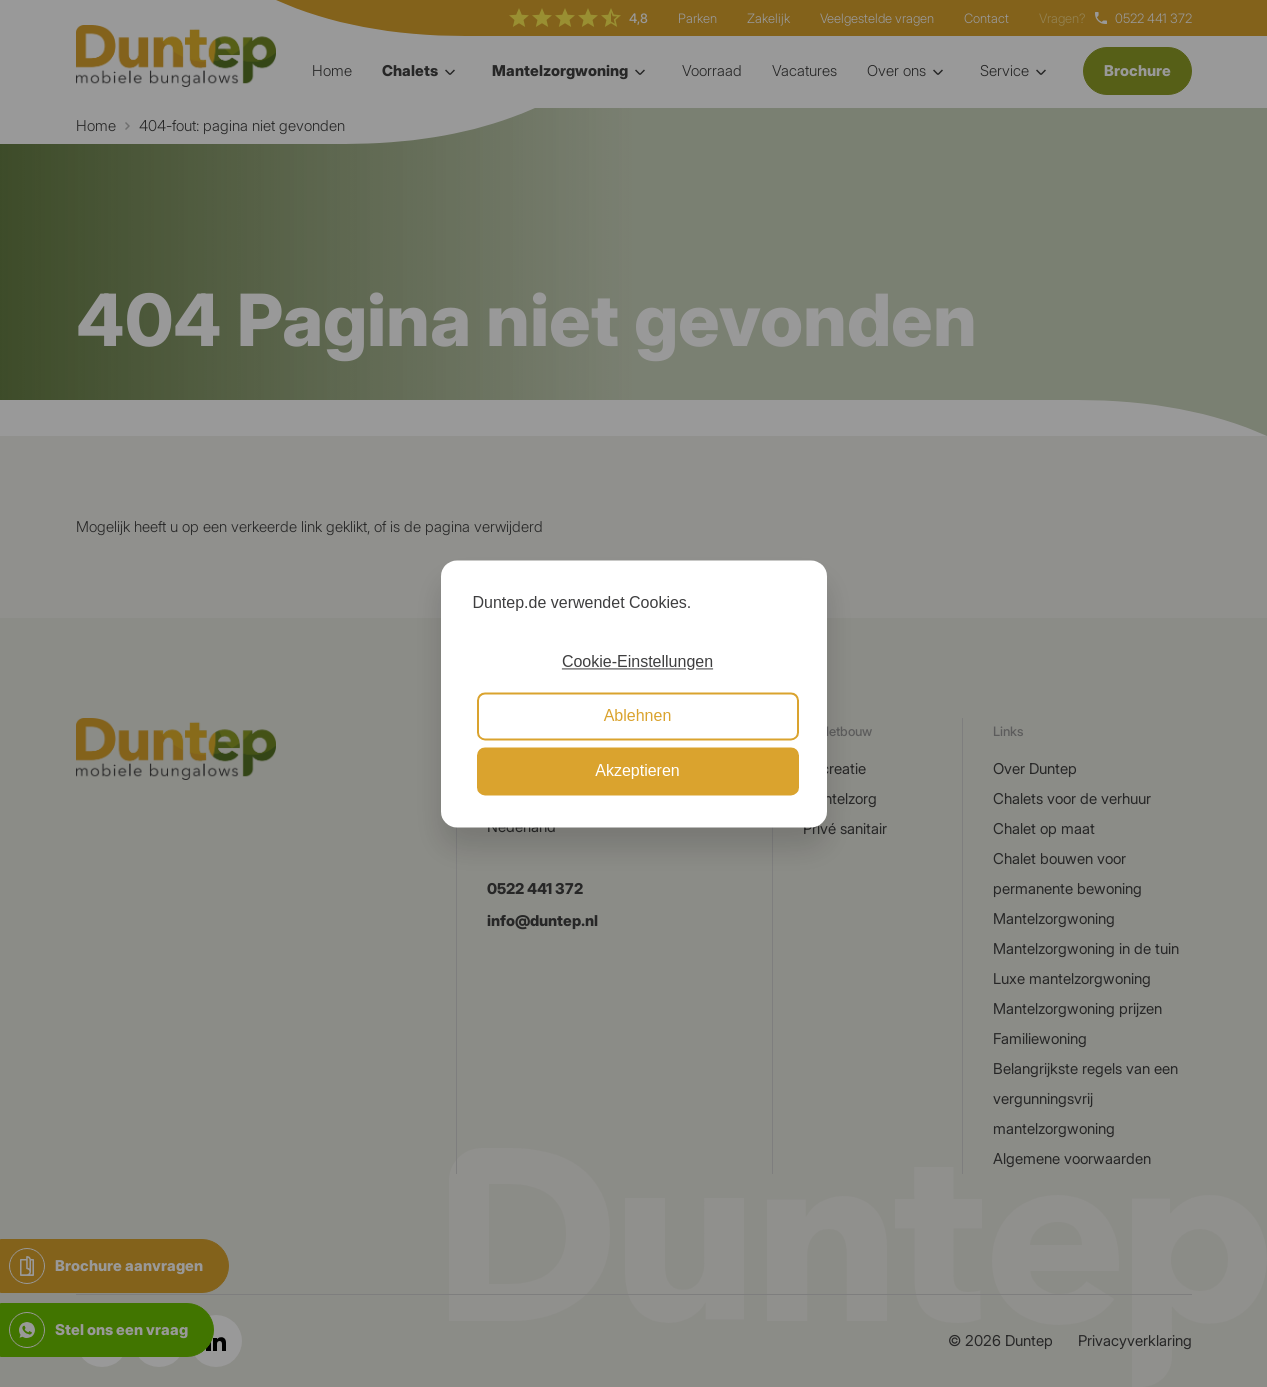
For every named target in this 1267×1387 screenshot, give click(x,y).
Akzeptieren (637, 770)
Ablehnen (638, 716)
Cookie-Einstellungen (637, 661)
